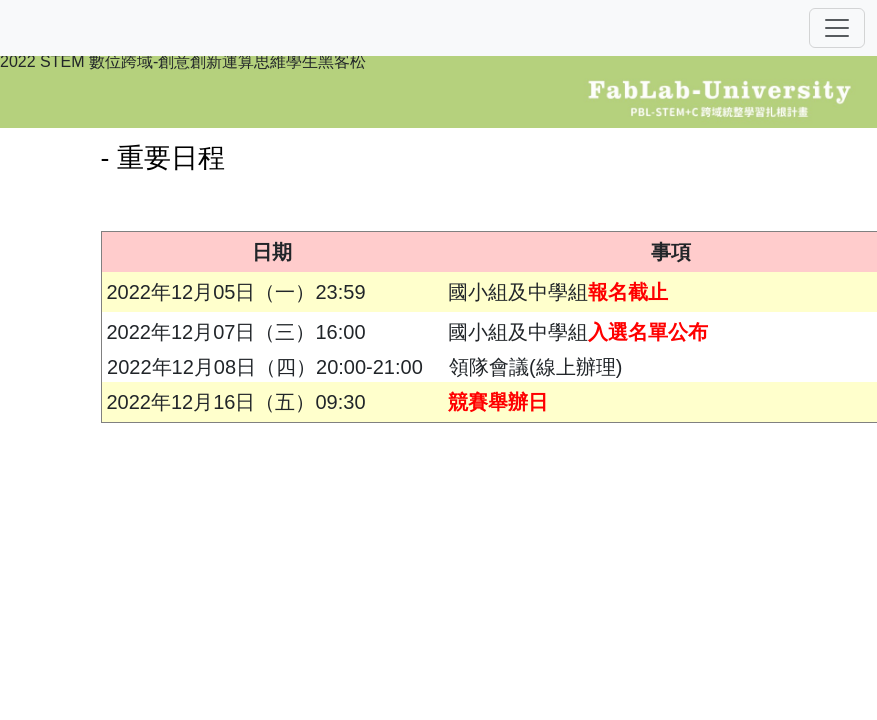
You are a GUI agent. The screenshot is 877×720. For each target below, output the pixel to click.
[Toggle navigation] (837, 28)
